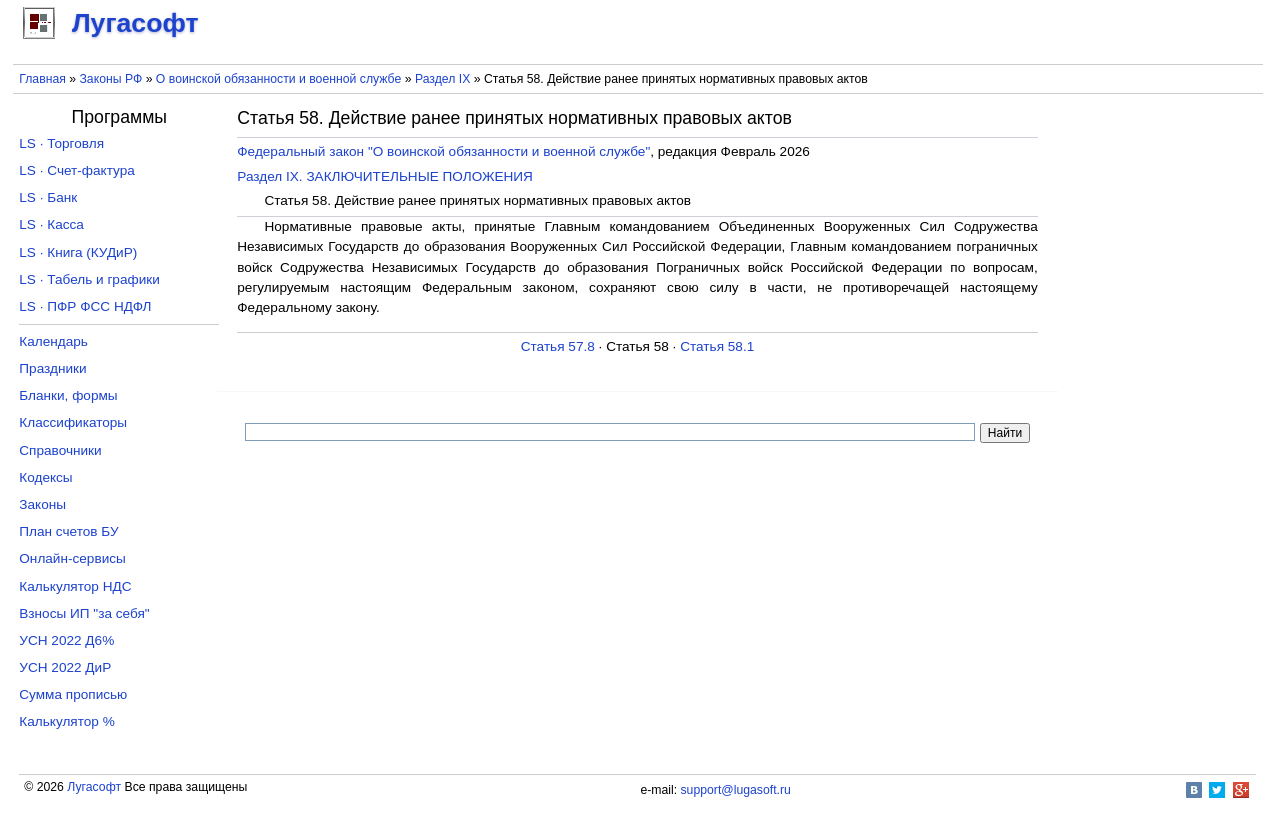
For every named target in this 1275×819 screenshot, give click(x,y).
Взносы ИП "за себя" (84, 613)
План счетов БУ (68, 531)
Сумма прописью (73, 694)
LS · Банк (48, 197)
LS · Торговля (61, 143)
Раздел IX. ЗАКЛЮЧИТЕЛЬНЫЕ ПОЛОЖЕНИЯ (385, 176)
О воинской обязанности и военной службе (278, 79)
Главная (42, 79)
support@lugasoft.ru (736, 790)
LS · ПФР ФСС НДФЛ (85, 306)
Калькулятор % (66, 721)
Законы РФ (110, 79)
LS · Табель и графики (89, 279)
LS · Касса (51, 224)
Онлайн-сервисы (72, 558)
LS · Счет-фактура (77, 170)
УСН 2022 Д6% (66, 640)
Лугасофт (94, 787)
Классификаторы (73, 422)
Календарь (53, 341)
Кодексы (45, 477)
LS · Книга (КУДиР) (78, 252)
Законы (42, 504)
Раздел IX (442, 79)
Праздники (52, 368)
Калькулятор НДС (75, 586)
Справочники (60, 450)
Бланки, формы (68, 395)
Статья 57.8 (558, 346)
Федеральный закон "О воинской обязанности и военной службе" (443, 151)
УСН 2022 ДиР (65, 667)
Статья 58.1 (717, 346)
